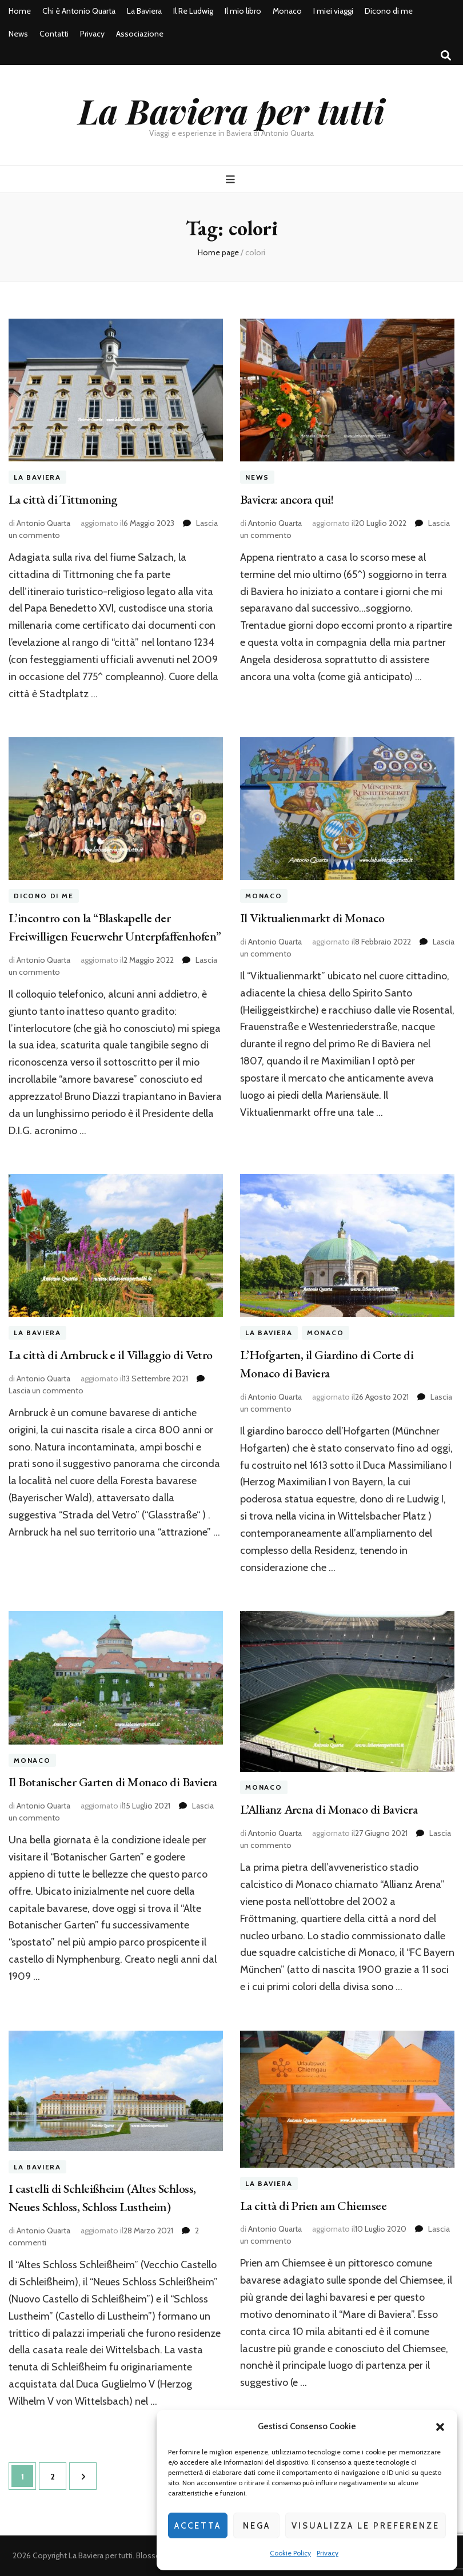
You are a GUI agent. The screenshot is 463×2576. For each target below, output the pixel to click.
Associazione (139, 34)
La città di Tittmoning (63, 499)
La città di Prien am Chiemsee (313, 2205)
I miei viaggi (333, 11)
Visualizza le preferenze (366, 2526)
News (18, 34)
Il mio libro (243, 11)
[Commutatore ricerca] (446, 55)
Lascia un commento (46, 1390)
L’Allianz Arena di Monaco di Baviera (328, 1809)
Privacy (327, 2553)
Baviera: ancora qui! (286, 499)
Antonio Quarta (43, 523)
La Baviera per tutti (231, 110)
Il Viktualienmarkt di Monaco (312, 918)
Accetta (197, 2526)
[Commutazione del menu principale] (232, 179)
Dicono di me (389, 11)
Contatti (54, 34)
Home (20, 11)
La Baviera (144, 11)
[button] (440, 2427)
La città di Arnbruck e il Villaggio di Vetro (111, 1355)
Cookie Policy (290, 2553)
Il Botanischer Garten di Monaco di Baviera (113, 1782)
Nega (256, 2526)
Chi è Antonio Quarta (78, 11)
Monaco (287, 11)
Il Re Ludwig (193, 11)
